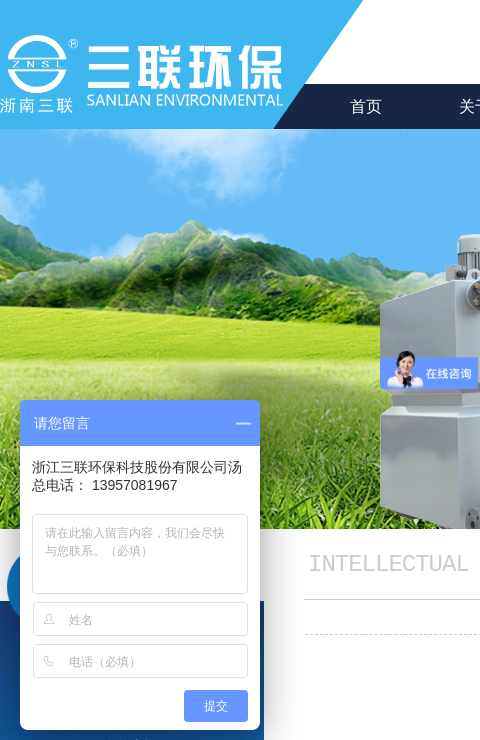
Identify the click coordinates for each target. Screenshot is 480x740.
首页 (366, 106)
